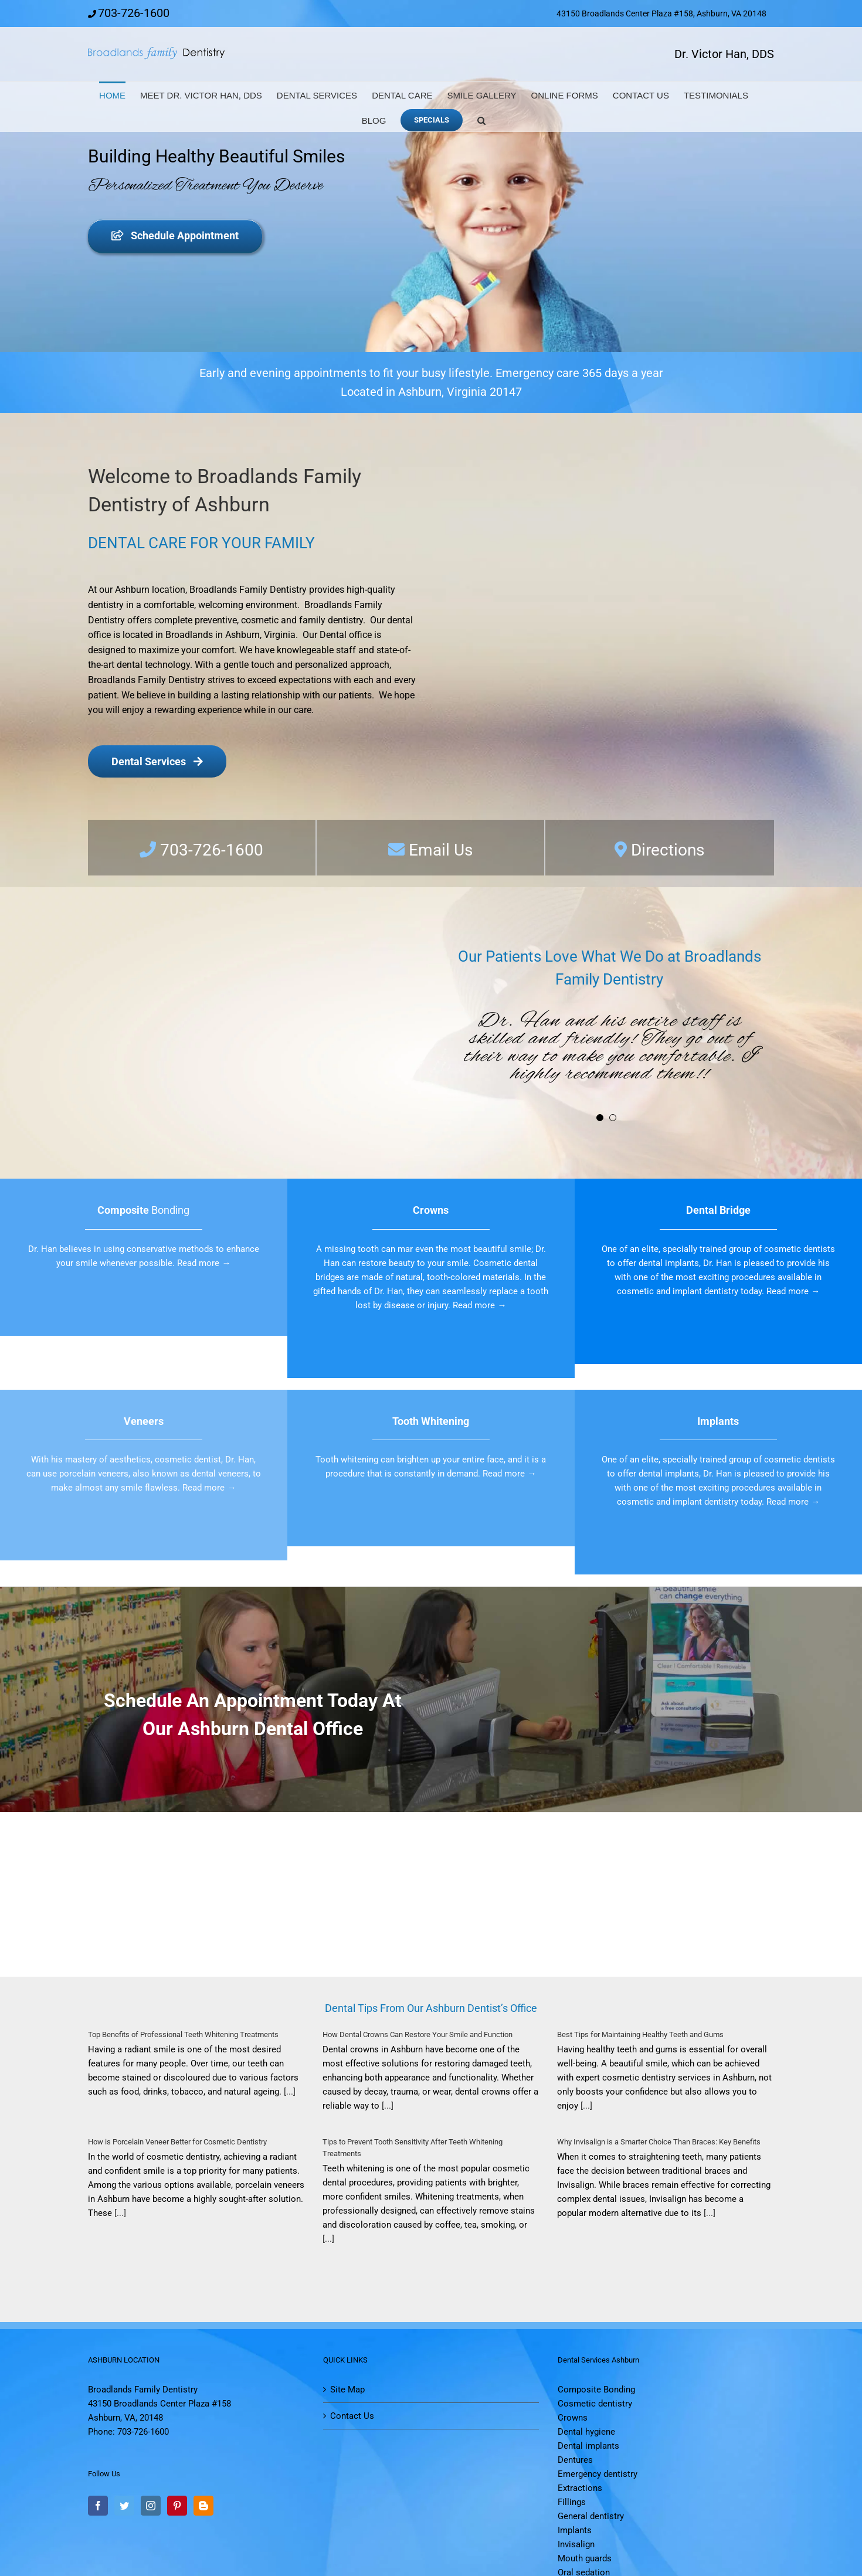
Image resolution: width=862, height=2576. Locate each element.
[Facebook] (98, 2506)
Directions (667, 850)
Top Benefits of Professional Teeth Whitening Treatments (183, 2034)
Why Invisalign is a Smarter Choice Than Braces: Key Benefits (659, 2141)
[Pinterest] (177, 2506)
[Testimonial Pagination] (599, 1117)
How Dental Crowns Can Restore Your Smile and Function (418, 2034)
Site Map (347, 2389)
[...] (288, 2091)
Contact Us (352, 2416)
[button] (481, 119)
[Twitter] (124, 2506)
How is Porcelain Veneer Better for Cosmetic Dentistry (177, 2141)
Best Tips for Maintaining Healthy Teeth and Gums (640, 2034)
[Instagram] (151, 2506)
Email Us (439, 850)
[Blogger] (203, 2506)
